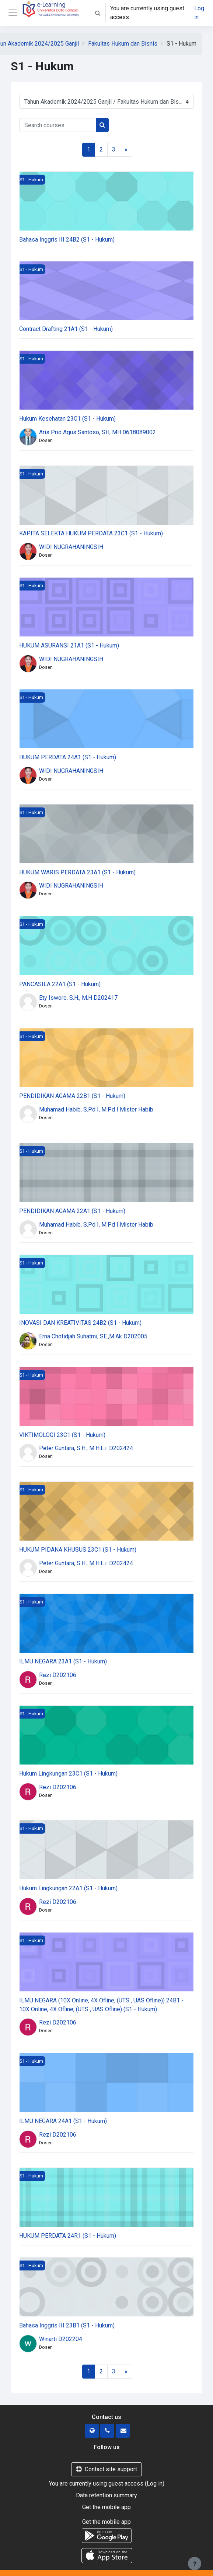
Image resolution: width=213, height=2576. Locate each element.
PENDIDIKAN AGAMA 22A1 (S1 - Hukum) (72, 1210)
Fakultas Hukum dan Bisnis (122, 43)
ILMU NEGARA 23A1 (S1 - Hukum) (63, 1661)
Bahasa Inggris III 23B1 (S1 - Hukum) (67, 2325)
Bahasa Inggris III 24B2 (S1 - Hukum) (67, 239)
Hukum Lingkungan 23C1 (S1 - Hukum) (68, 1773)
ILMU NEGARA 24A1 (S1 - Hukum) (63, 2120)
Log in (199, 13)
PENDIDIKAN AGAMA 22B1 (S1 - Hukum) (72, 1095)
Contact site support (106, 2469)
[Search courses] (58, 125)
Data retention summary (106, 2495)
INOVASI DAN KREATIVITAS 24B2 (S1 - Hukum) (80, 1322)
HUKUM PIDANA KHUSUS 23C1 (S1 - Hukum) (77, 1549)
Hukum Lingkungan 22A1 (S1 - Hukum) (68, 1888)
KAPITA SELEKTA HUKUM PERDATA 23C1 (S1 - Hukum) (91, 533)
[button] (97, 13)
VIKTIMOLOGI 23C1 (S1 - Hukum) (62, 1434)
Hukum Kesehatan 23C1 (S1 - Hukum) (67, 418)
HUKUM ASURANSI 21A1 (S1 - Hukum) (69, 645)
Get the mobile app (106, 2507)
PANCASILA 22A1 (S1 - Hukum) (60, 984)
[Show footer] (194, 2563)
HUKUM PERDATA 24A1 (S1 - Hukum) (67, 757)
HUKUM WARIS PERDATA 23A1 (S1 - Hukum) (77, 872)
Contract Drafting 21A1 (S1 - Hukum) (66, 328)
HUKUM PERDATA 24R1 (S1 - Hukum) (67, 2235)
